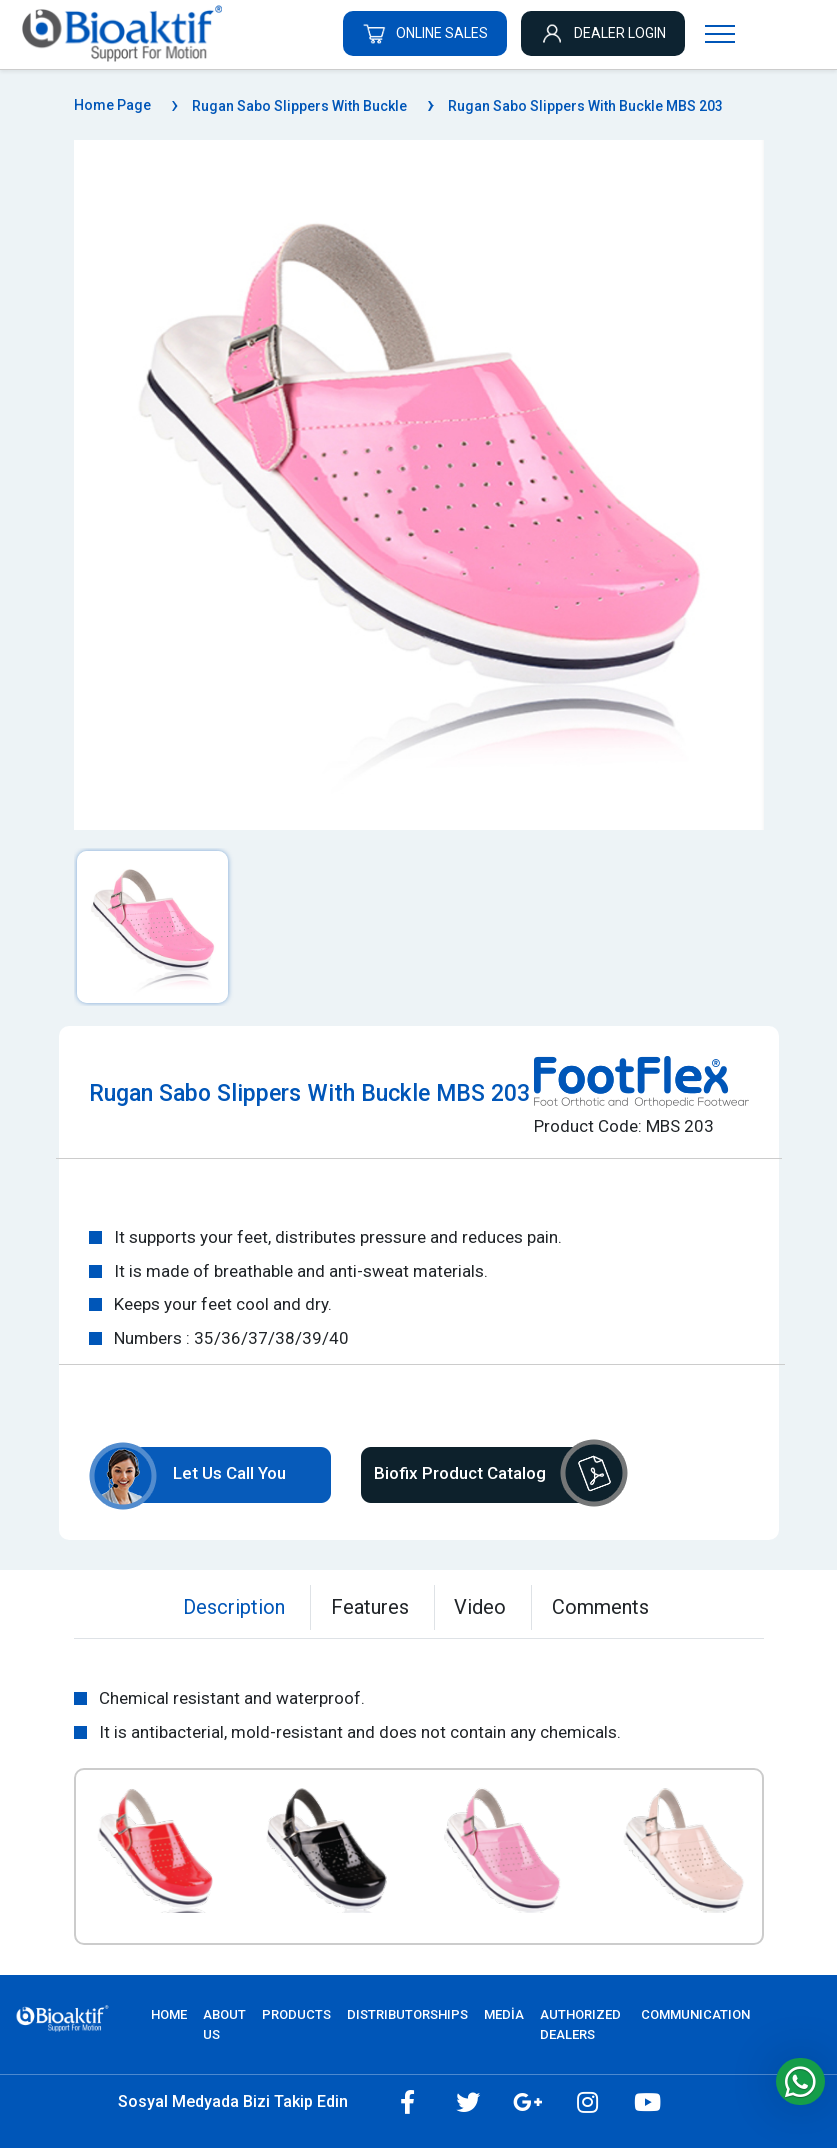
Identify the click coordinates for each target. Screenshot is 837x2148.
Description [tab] (234, 1607)
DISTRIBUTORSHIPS (407, 2014)
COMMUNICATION (695, 2014)
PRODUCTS (296, 2014)
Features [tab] (370, 1607)
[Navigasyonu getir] (720, 33)
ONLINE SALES (425, 33)
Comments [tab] (601, 1607)
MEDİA (504, 2014)
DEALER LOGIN (603, 33)
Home (169, 2014)
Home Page (112, 105)
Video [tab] (481, 1607)
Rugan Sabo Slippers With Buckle (299, 106)
